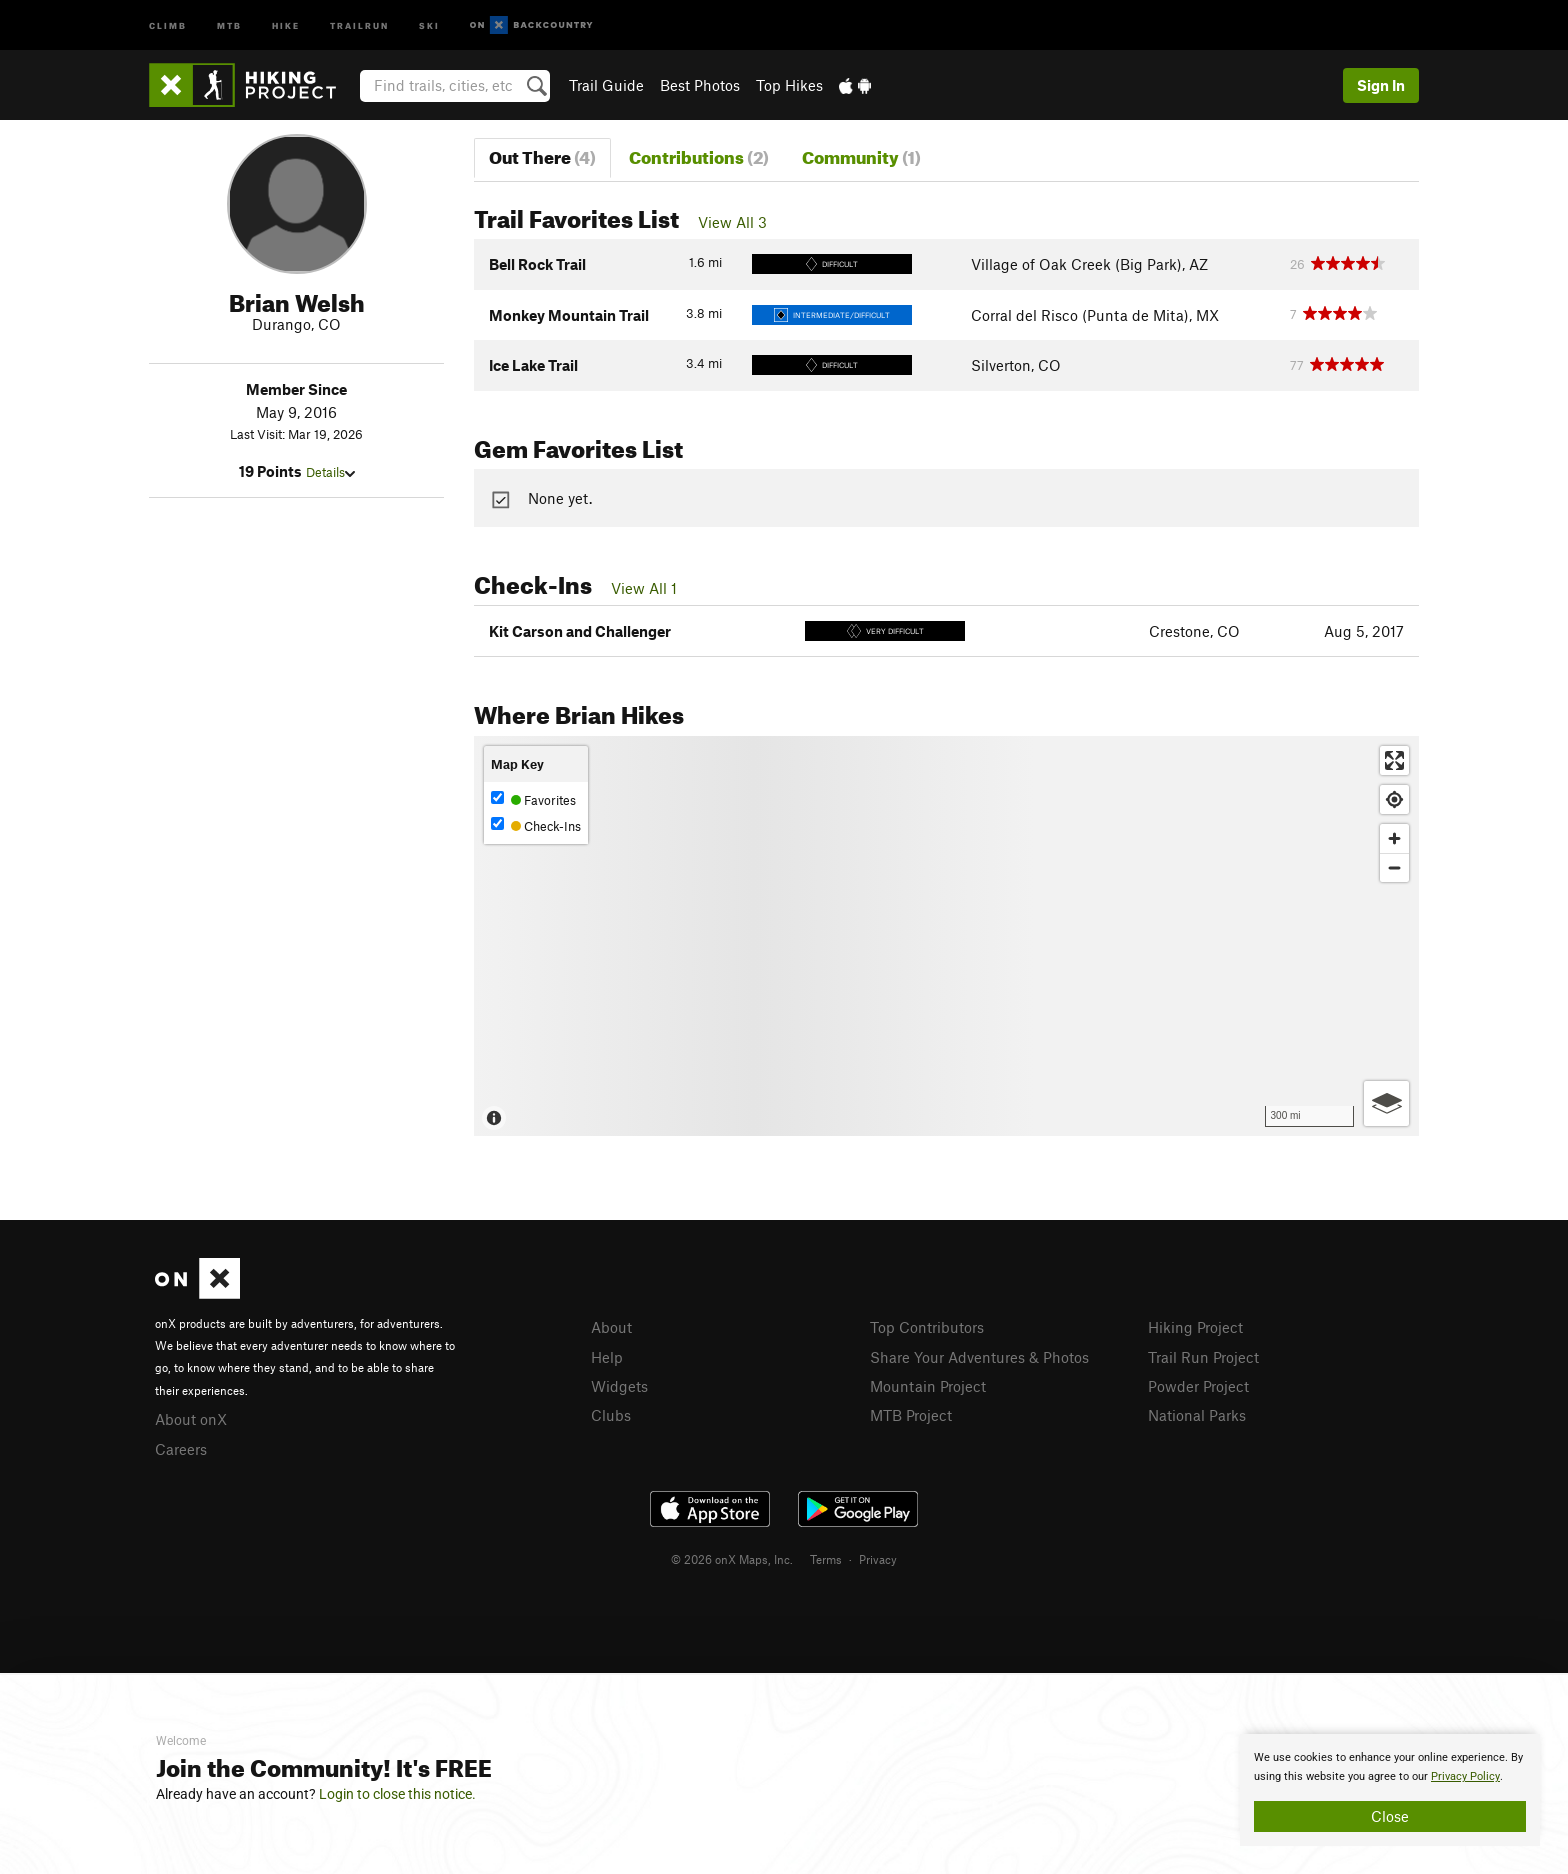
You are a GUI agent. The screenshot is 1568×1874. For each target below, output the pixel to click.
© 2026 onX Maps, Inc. (732, 1559)
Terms (826, 1559)
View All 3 (732, 222)
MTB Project (911, 1415)
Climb (168, 24)
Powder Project (1198, 1386)
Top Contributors (927, 1327)
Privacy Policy (1465, 1776)
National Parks (1197, 1415)
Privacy (878, 1559)
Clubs (611, 1415)
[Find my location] (1394, 799)
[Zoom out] (1394, 867)
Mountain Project (928, 1386)
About (611, 1327)
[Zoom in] (1394, 838)
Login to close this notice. (397, 1794)
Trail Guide (606, 85)
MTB (229, 24)
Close (1390, 1816)
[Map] (946, 936)
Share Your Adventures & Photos (979, 1357)
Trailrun (359, 24)
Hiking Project (1195, 1327)
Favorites (533, 799)
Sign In (1381, 85)
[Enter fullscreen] (1394, 760)
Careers (181, 1449)
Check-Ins (536, 825)
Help (607, 1357)
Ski (429, 24)
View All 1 (644, 588)
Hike (286, 24)
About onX (191, 1419)
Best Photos (700, 85)
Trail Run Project (1203, 1357)
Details (330, 472)
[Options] (1386, 1103)
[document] (1390, 1790)
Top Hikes (789, 85)
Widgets (619, 1386)
